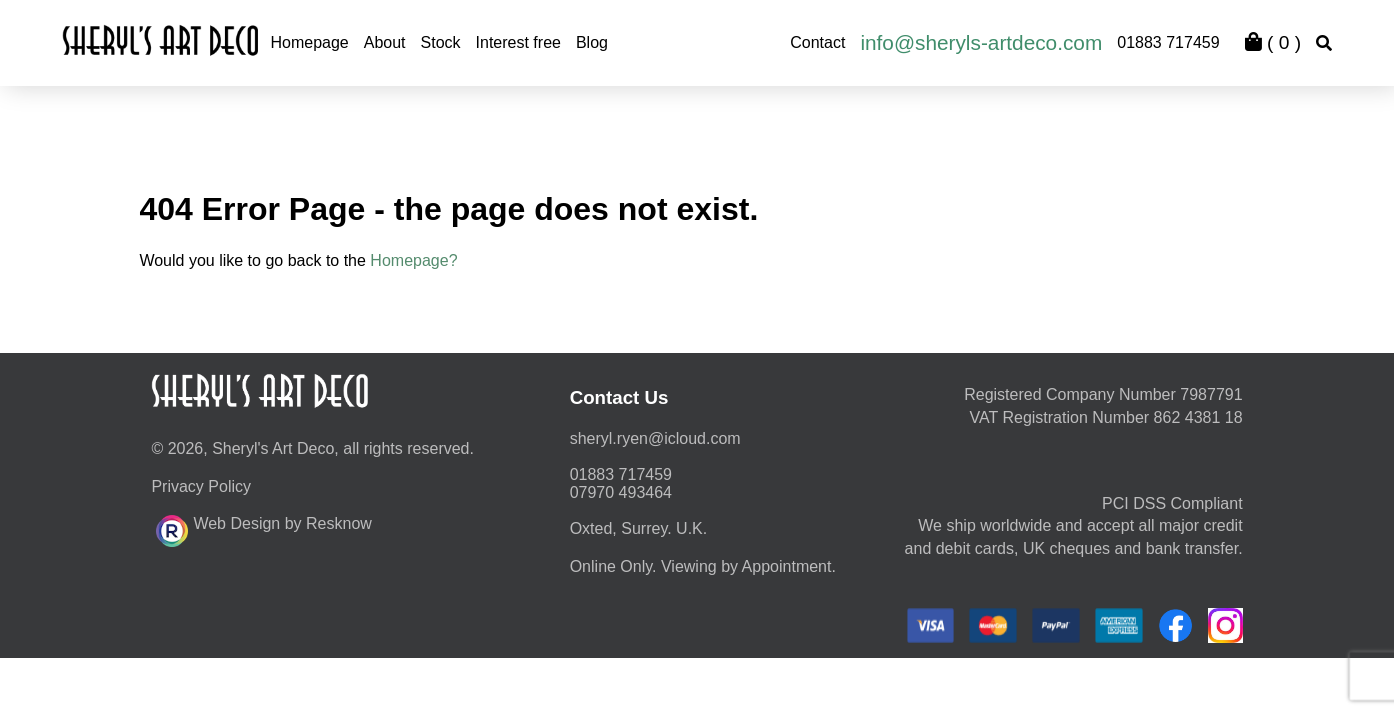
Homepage (309, 42)
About (385, 42)
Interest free (518, 42)
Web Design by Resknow (263, 528)
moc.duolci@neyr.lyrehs (655, 438)
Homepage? (413, 260)
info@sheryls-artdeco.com (981, 42)
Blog (592, 42)
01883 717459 (1168, 42)
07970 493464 (621, 492)
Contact (817, 42)
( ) (1273, 42)
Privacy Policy (201, 486)
